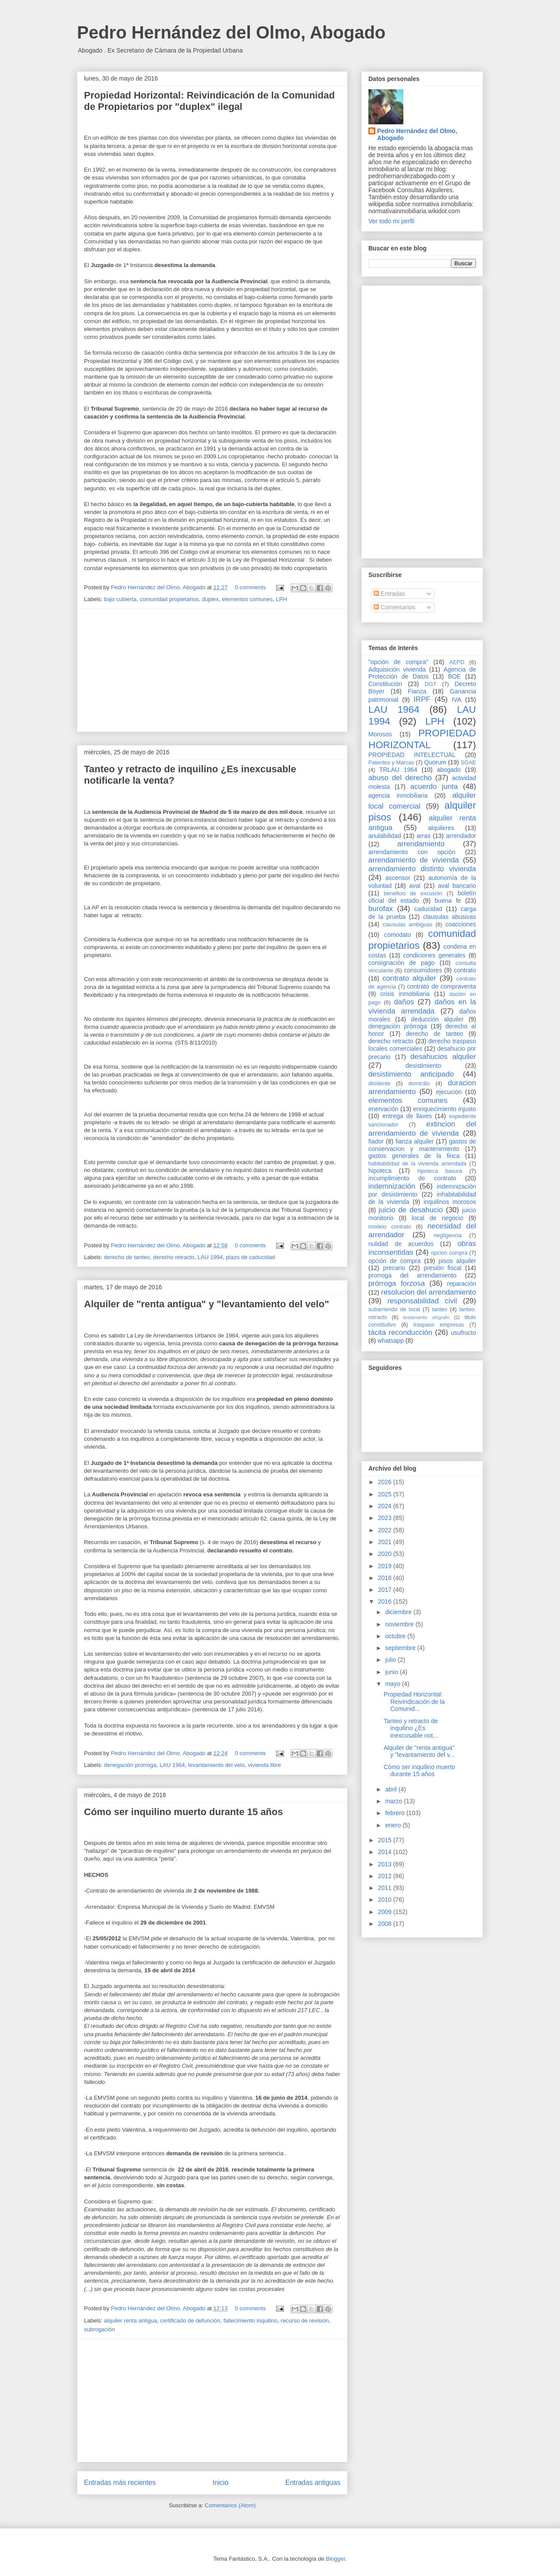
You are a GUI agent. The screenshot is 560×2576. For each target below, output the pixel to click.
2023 (385, 1517)
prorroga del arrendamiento (412, 1275)
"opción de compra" (398, 661)
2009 (385, 1911)
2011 (385, 1887)
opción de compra (394, 1260)
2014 (385, 1851)
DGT (431, 684)
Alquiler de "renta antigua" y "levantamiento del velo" (206, 1304)
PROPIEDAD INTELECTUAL (411, 754)
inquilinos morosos (450, 1201)
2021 (385, 1541)
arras (423, 835)
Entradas (389, 593)
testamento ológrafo (426, 1317)
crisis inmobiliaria (405, 993)
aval (414, 885)
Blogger (335, 2558)
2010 (385, 1899)
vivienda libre (264, 1765)
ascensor (397, 877)
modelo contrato (389, 1227)
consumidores (423, 970)
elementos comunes (247, 599)
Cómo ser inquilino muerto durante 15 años (183, 1811)
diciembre (399, 1611)
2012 (385, 1875)
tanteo (439, 1309)
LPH (281, 599)
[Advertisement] (212, 670)
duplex (210, 599)
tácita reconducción (400, 1332)
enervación (383, 1108)
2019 (385, 1566)
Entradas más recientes (120, 2482)
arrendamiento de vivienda (413, 860)
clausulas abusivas (449, 916)
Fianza (417, 691)
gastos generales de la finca (414, 1155)
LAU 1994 (210, 1257)
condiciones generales (434, 955)
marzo (394, 1801)
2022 (385, 1530)
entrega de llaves (407, 1115)
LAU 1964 (172, 1765)
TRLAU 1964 (398, 769)
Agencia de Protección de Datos (422, 673)
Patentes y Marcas (391, 763)
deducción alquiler (437, 1019)
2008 (385, 1923)
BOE (454, 676)
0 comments (250, 587)
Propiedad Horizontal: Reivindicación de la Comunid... (414, 1702)
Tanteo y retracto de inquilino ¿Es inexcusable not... (411, 1728)
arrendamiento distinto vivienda (422, 869)
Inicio (220, 2482)
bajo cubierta (120, 599)
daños (404, 1002)
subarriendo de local (394, 1309)
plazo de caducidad (250, 1257)
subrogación (99, 2329)
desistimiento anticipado (411, 1074)
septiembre (401, 1647)
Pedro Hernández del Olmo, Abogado (231, 32)
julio (391, 1659)
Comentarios (394, 607)
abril (391, 1789)
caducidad (428, 908)
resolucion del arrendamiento (428, 1292)
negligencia (448, 1235)
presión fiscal (442, 1267)
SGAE (468, 763)
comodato (397, 934)
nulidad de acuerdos (401, 1243)
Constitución (385, 683)
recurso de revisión (305, 2320)
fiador (376, 1141)
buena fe (448, 900)
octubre (396, 1636)
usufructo (463, 1332)
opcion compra (449, 1253)
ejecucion (449, 1091)
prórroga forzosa (396, 1283)
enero (393, 1825)
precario (394, 1267)
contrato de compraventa (441, 986)
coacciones (460, 924)
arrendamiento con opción (411, 851)
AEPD (456, 662)
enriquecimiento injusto (444, 1108)
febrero (395, 1812)
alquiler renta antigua (130, 2320)
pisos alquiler (457, 1260)
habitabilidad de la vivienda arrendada (417, 1164)
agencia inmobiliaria (398, 795)
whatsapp (391, 1340)
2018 (385, 1577)
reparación (461, 1283)
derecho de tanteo (127, 1257)
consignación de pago (401, 962)
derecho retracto (174, 1257)
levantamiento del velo (216, 1765)
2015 (385, 1840)
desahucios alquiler (443, 1056)
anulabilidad (384, 835)
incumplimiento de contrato (412, 1178)
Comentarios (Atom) (230, 2505)
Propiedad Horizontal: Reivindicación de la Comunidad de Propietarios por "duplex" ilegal (209, 101)
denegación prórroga (130, 1765)
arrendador (461, 835)
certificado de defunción (190, 2320)
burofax (380, 908)
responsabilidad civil (422, 1301)
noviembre (400, 1624)
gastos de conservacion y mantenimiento (422, 1145)
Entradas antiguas (312, 2482)
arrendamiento (420, 844)
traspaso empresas (438, 1325)
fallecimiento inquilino (251, 2320)
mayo (393, 1683)
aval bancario (457, 885)
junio (392, 1671)
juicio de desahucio (410, 1210)
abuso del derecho (400, 778)
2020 (385, 1553)
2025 (385, 1494)
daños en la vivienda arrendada (422, 1006)
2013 (385, 1864)
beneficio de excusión (413, 893)
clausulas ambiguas (407, 925)
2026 (385, 1481)
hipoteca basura (439, 1171)
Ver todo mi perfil (391, 221)
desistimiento (423, 1065)
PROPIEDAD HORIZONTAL (422, 739)
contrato (465, 970)
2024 (385, 1506)
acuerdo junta (434, 786)
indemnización (391, 1186)
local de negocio (437, 1217)
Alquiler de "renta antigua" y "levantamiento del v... (419, 1751)
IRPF (421, 699)
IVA (457, 699)
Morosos (380, 734)
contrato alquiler (409, 978)
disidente (379, 1083)
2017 (385, 1589)
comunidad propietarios (169, 599)
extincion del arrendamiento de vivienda (422, 1128)
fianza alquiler (415, 1141)
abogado (449, 769)
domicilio (419, 1083)
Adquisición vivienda (397, 669)
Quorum (435, 762)
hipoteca (380, 1170)
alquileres (441, 827)
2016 (385, 1601)
